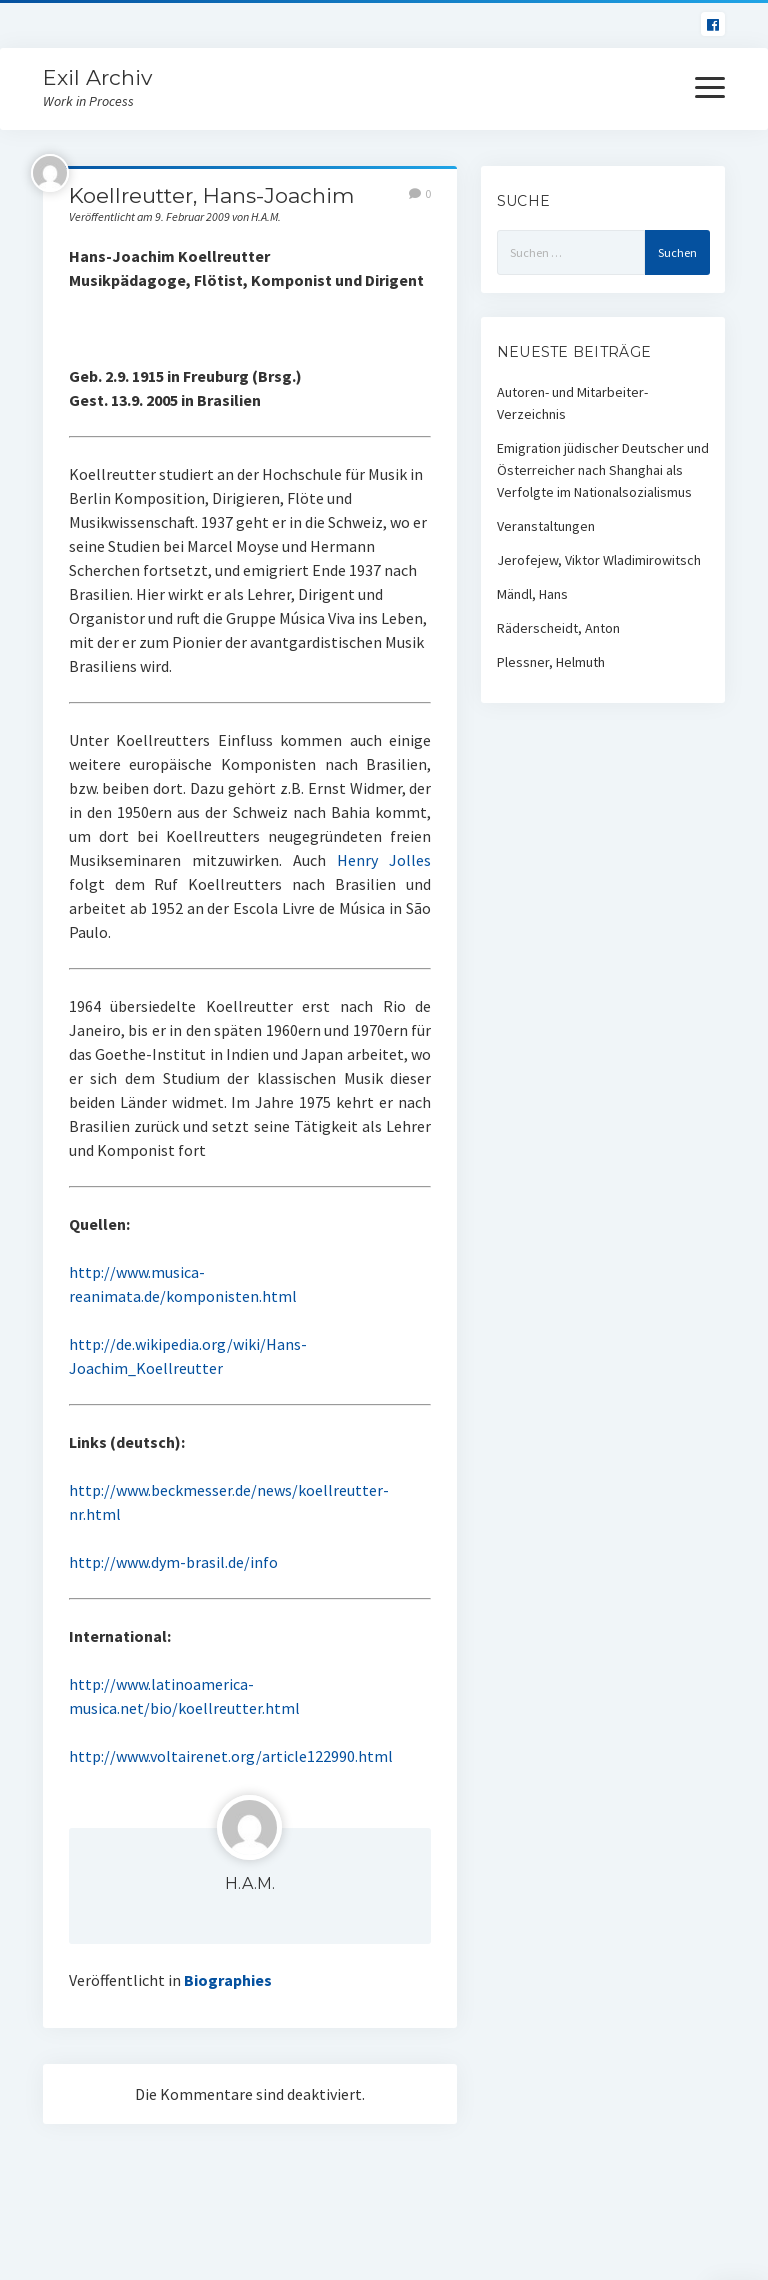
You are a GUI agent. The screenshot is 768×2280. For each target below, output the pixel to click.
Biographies (228, 1980)
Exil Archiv (97, 77)
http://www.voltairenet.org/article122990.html (231, 1756)
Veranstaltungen (546, 526)
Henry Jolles (384, 860)
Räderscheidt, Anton (558, 628)
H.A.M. (250, 1883)
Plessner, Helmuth (551, 662)
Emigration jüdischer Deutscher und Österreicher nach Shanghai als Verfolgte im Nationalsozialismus (603, 470)
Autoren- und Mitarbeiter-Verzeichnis (572, 403)
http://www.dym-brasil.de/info (173, 1562)
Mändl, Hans (532, 594)
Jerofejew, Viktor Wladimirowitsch (599, 560)
